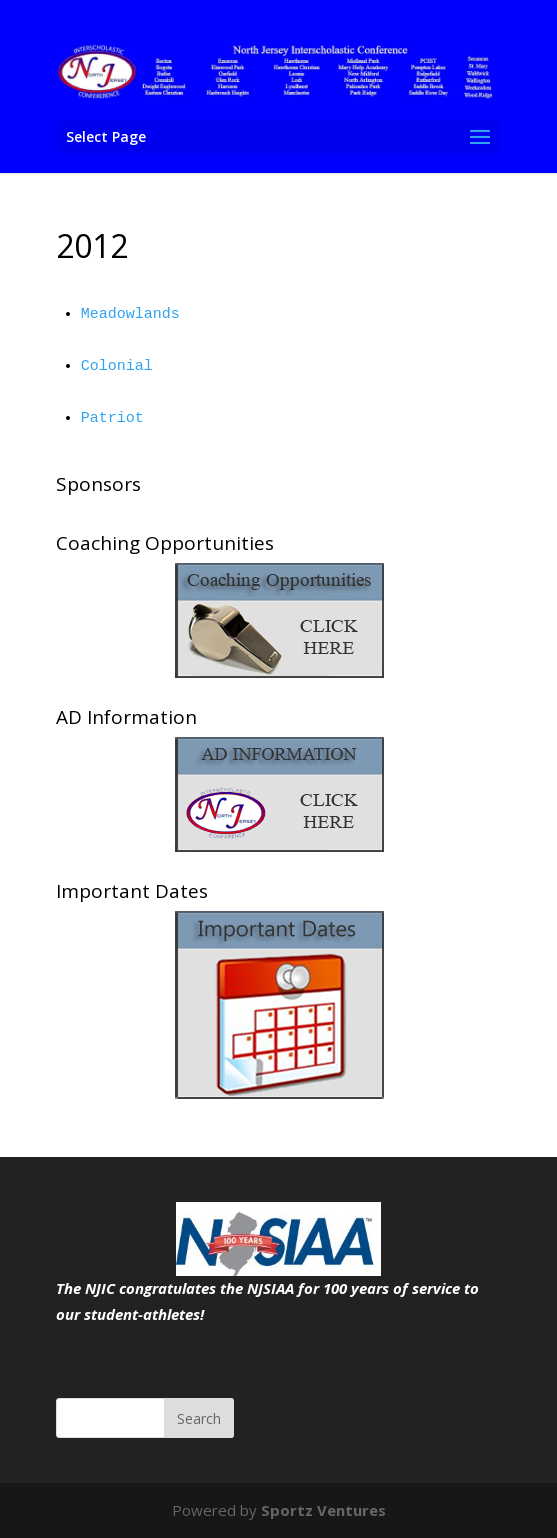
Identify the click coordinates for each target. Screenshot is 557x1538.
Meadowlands (130, 314)
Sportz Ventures (323, 1510)
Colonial (117, 366)
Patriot (112, 418)
